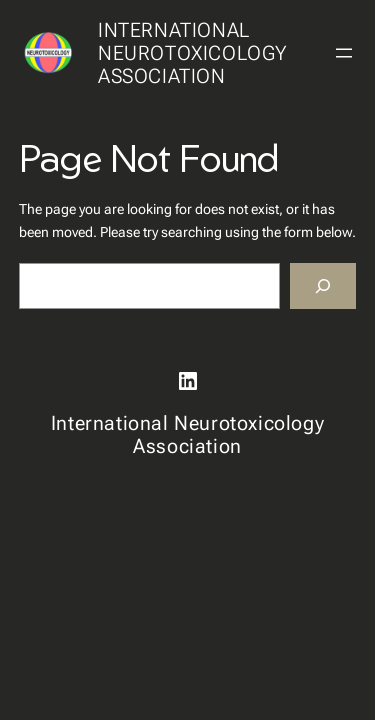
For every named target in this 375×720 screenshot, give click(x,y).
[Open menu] (344, 53)
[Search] (323, 286)
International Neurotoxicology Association (193, 53)
